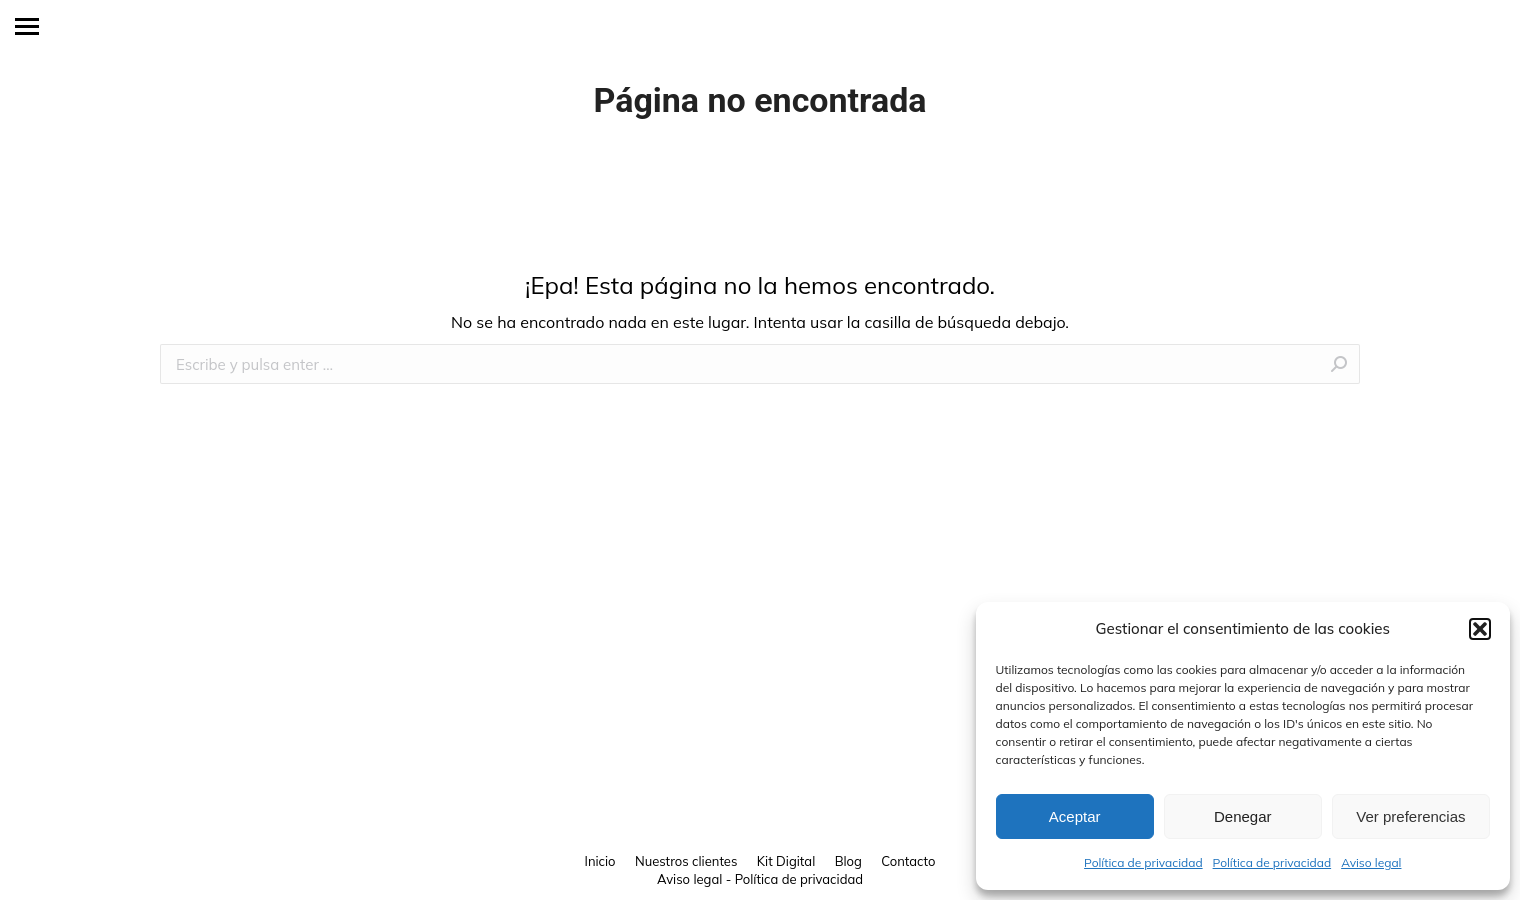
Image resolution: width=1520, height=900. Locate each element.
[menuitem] (600, 861)
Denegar (1243, 816)
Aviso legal (1371, 862)
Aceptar (1075, 816)
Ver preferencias (1410, 816)
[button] (1480, 629)
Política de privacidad (1143, 862)
